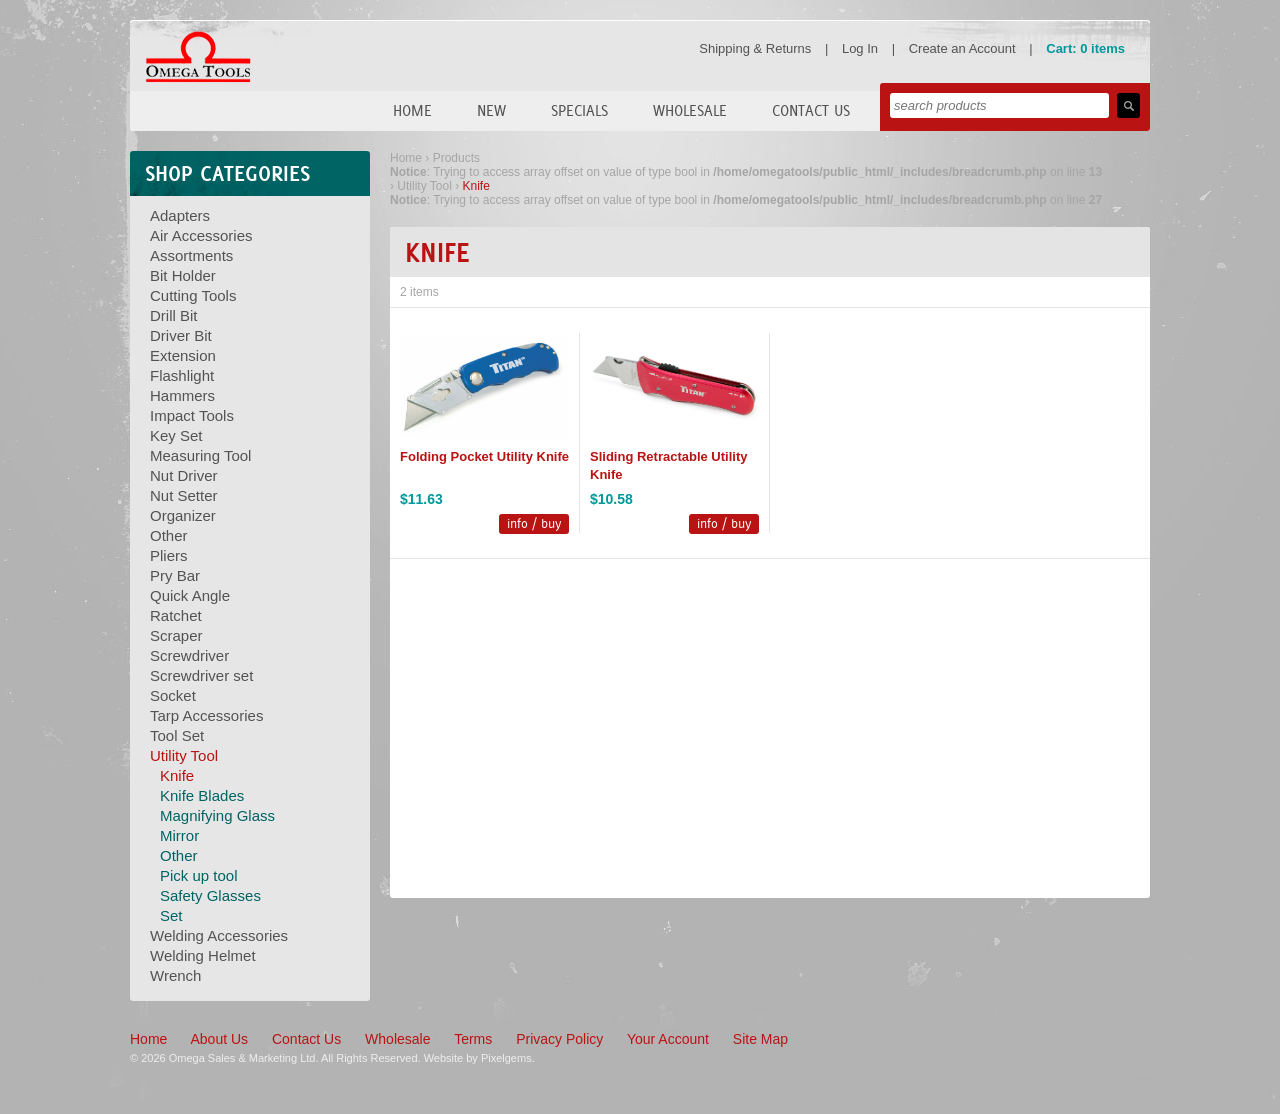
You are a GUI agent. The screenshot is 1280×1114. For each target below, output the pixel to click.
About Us (219, 1039)
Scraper (176, 635)
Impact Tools (192, 415)
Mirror (179, 835)
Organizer (183, 515)
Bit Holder (183, 275)
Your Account (668, 1039)
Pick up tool (199, 875)
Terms (473, 1039)
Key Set (176, 435)
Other (169, 535)
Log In (860, 48)
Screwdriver (189, 655)
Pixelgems (506, 1058)
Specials (579, 110)
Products (456, 158)
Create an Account (962, 48)
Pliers (169, 555)
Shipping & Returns (755, 48)
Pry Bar (175, 575)
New (491, 110)
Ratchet (176, 615)
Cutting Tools (193, 295)
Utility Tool (184, 755)
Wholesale (690, 110)
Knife (177, 775)
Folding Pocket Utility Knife (484, 456)
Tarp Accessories (206, 715)
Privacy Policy (559, 1039)
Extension (183, 355)
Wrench (175, 975)
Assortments (191, 255)
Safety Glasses (210, 895)
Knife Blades (202, 795)
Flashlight (182, 375)
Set (171, 915)
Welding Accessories (219, 935)
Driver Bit (181, 335)
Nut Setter (184, 495)
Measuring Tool (200, 455)
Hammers (182, 395)
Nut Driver (184, 475)
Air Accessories (201, 235)
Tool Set (177, 735)
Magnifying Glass (217, 815)
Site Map (760, 1039)
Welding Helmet (203, 955)
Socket (173, 695)
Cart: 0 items (1085, 48)
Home (412, 110)
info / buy (534, 523)
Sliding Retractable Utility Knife (668, 465)
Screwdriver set (201, 675)
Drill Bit (174, 315)
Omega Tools (198, 57)
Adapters (180, 215)
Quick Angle (190, 595)
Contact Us (811, 110)
